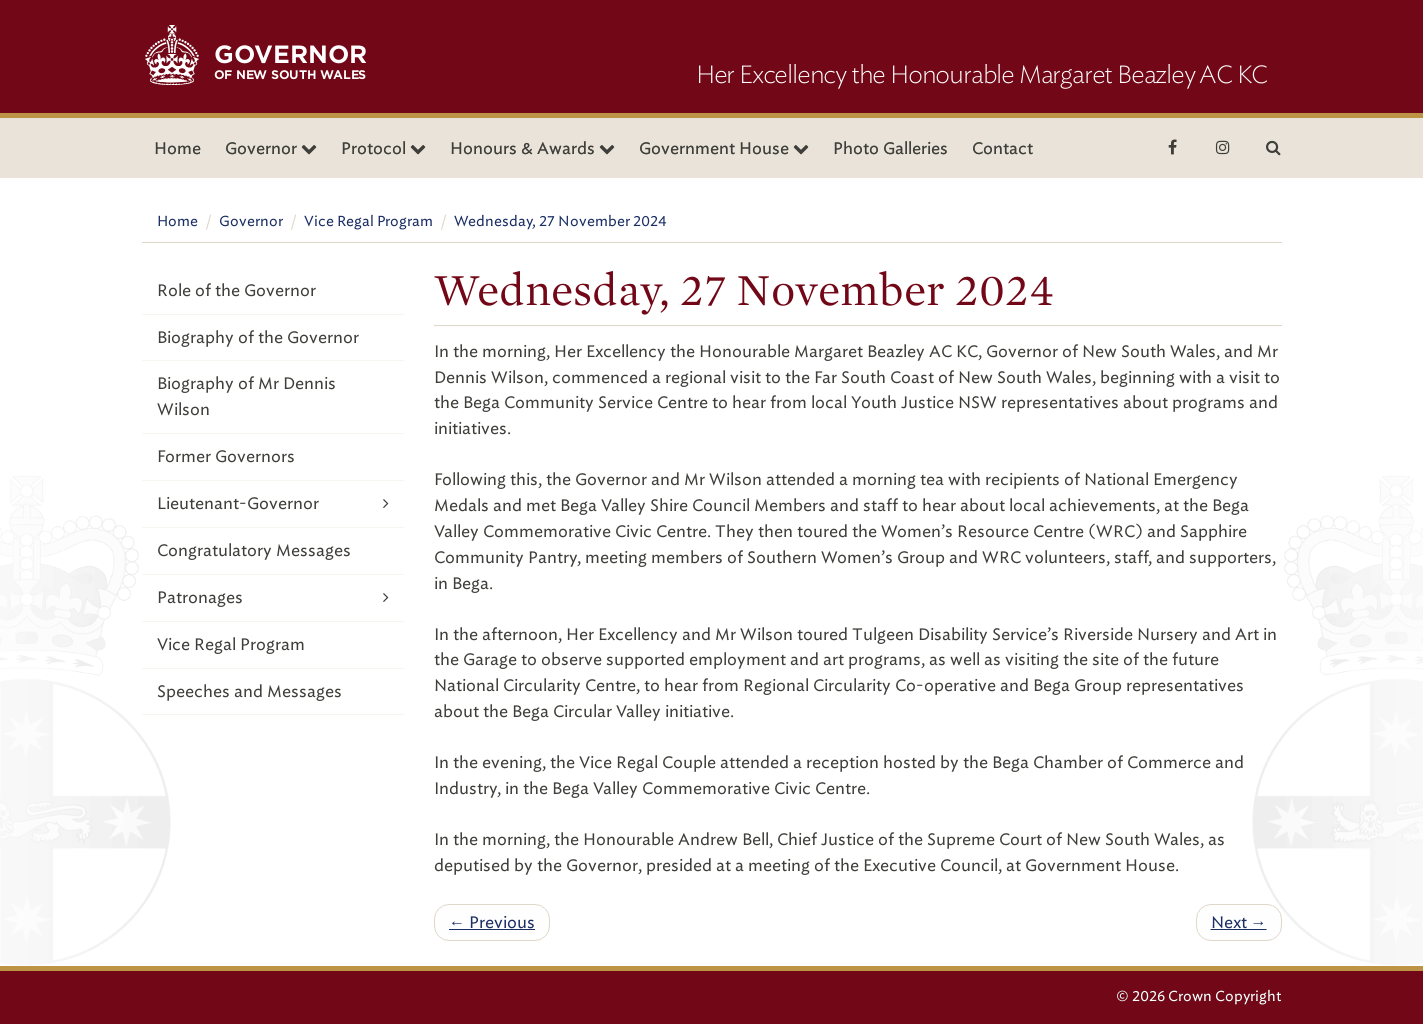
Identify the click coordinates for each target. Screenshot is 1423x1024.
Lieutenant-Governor (273, 503)
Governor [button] (271, 148)
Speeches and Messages (249, 691)
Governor (251, 221)
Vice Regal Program (368, 221)
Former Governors (226, 456)
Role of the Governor (236, 290)
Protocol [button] (383, 148)
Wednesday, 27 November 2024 (560, 221)
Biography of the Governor (258, 337)
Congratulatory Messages (254, 550)
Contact (1002, 148)
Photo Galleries (890, 148)
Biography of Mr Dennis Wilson (246, 396)
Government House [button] (724, 148)
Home (177, 148)
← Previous (492, 922)
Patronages (273, 597)
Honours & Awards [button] (532, 148)
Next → (1239, 922)
